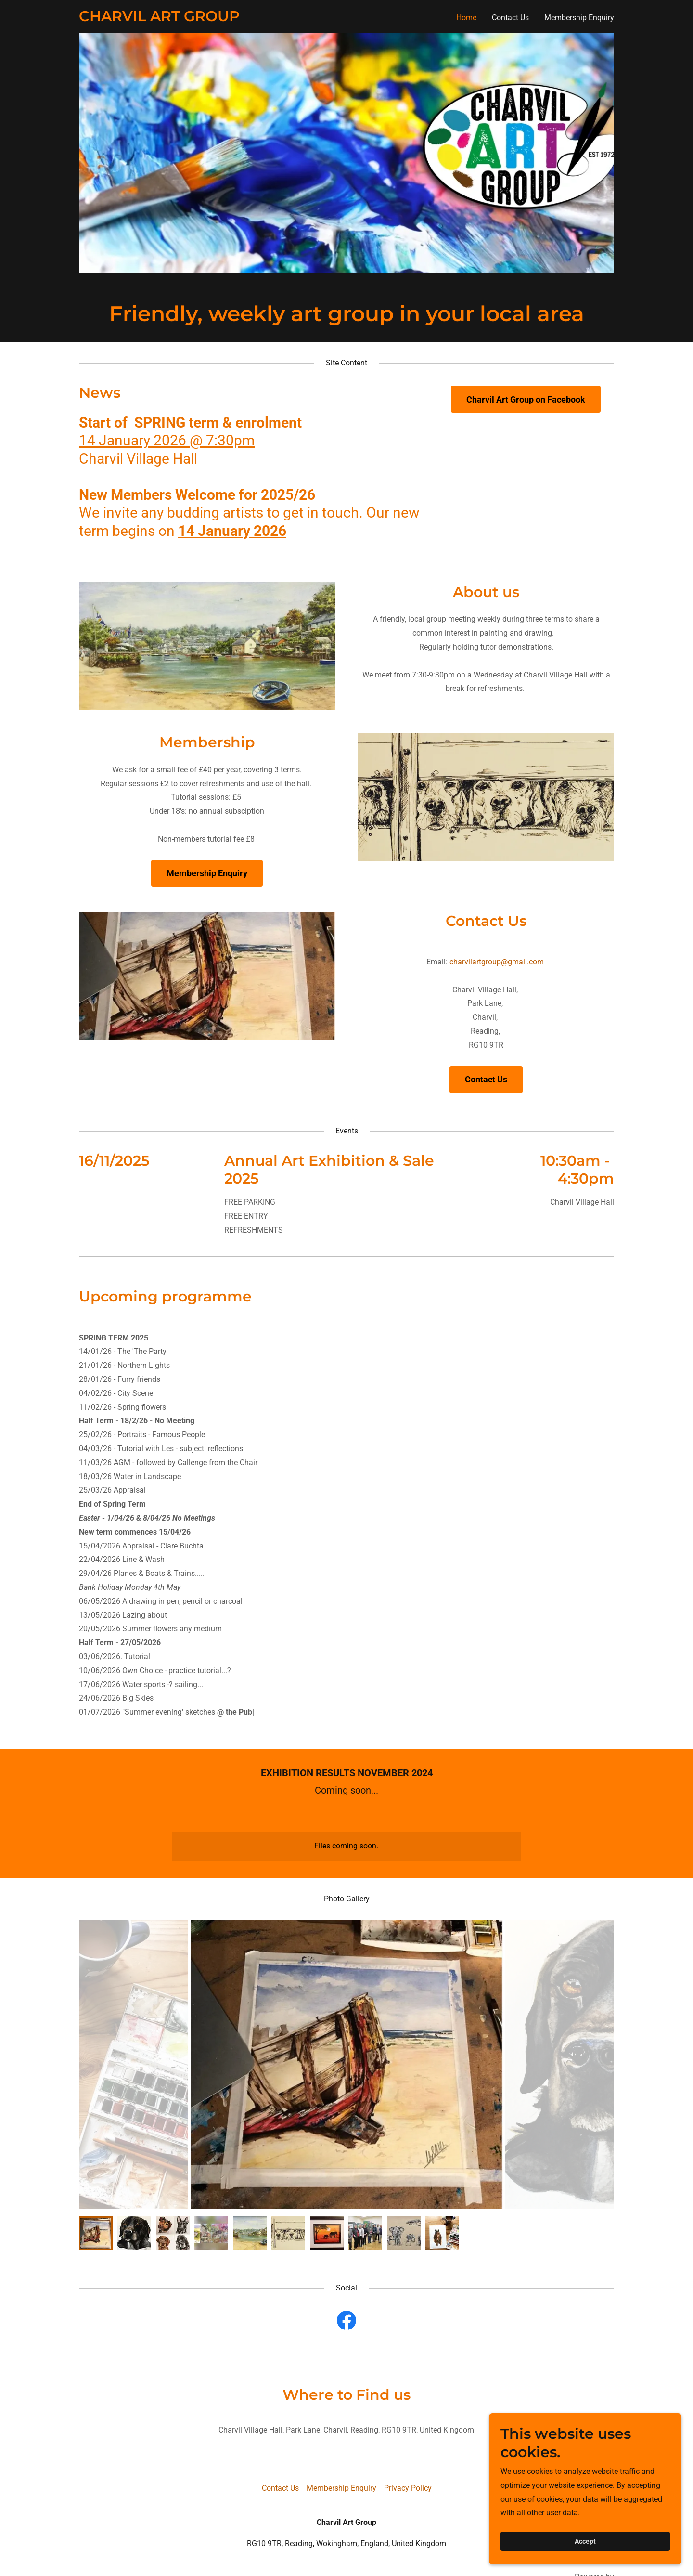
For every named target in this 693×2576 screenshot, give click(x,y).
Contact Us (486, 1079)
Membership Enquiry (207, 873)
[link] (159, 18)
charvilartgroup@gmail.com (496, 961)
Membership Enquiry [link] (579, 17)
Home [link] (466, 17)
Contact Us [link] (510, 17)
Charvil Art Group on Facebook (525, 399)
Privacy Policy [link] (408, 2488)
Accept (585, 2541)
